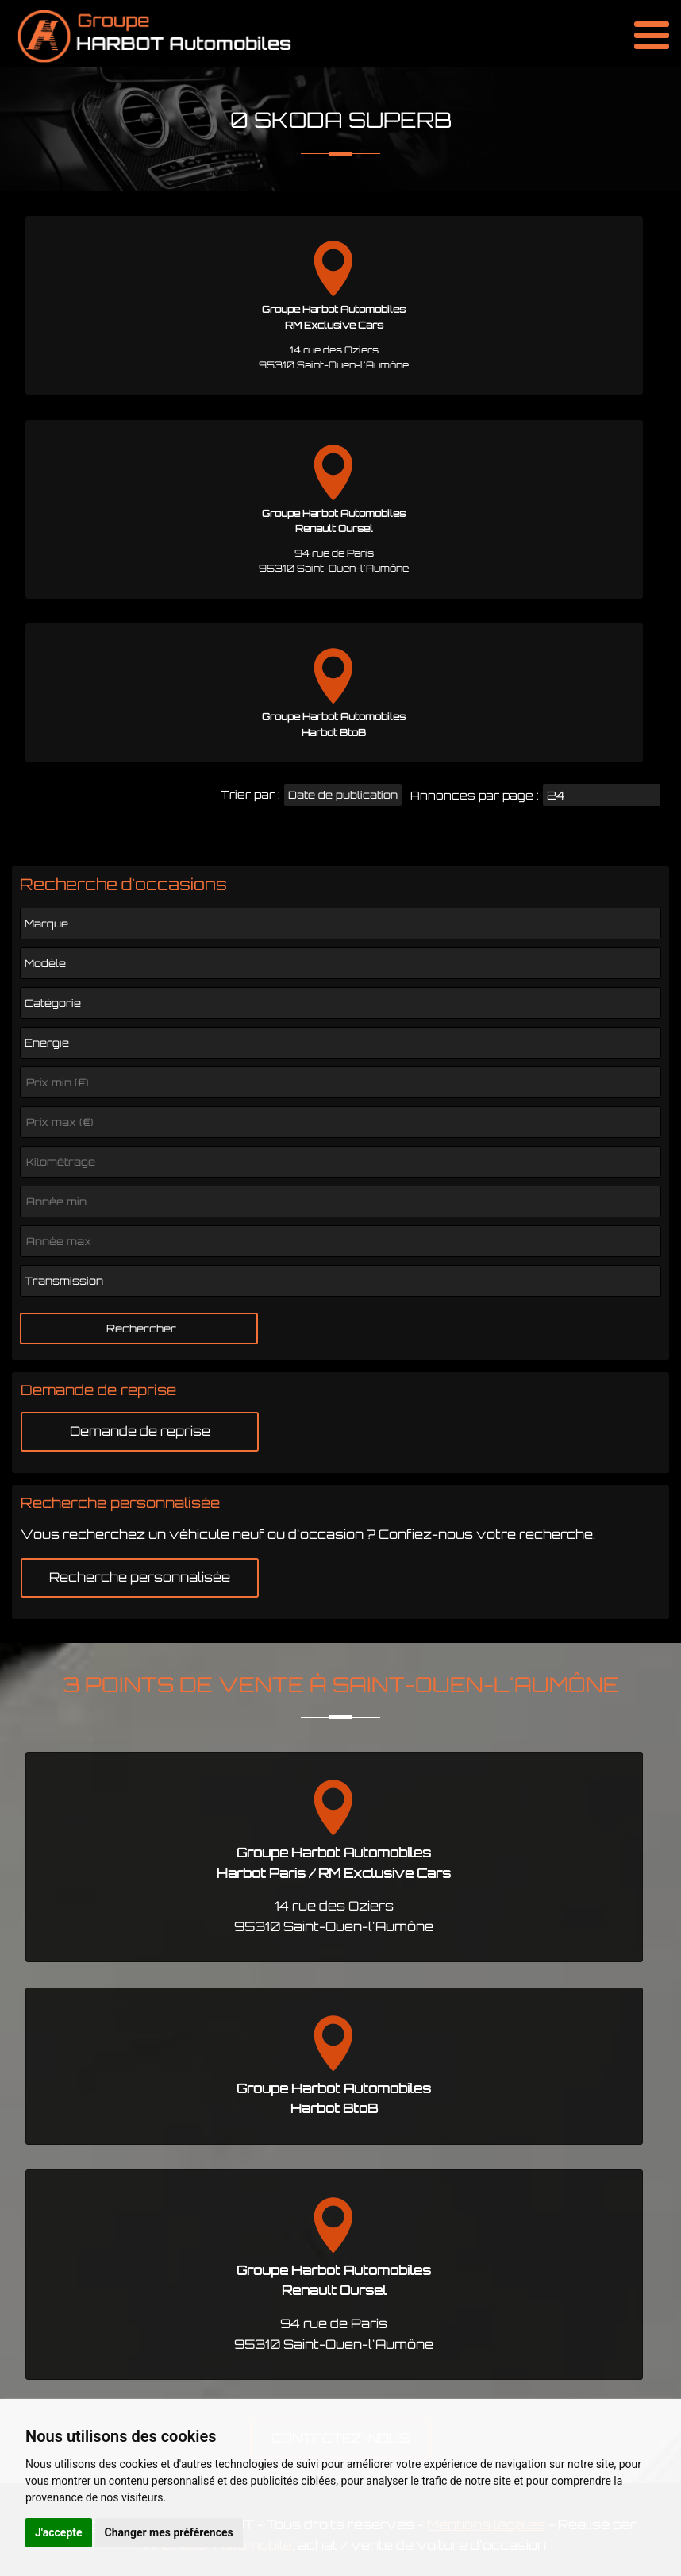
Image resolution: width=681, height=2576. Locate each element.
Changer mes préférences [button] (169, 2532)
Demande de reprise (140, 1431)
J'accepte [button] (59, 2532)
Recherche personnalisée (139, 1577)
